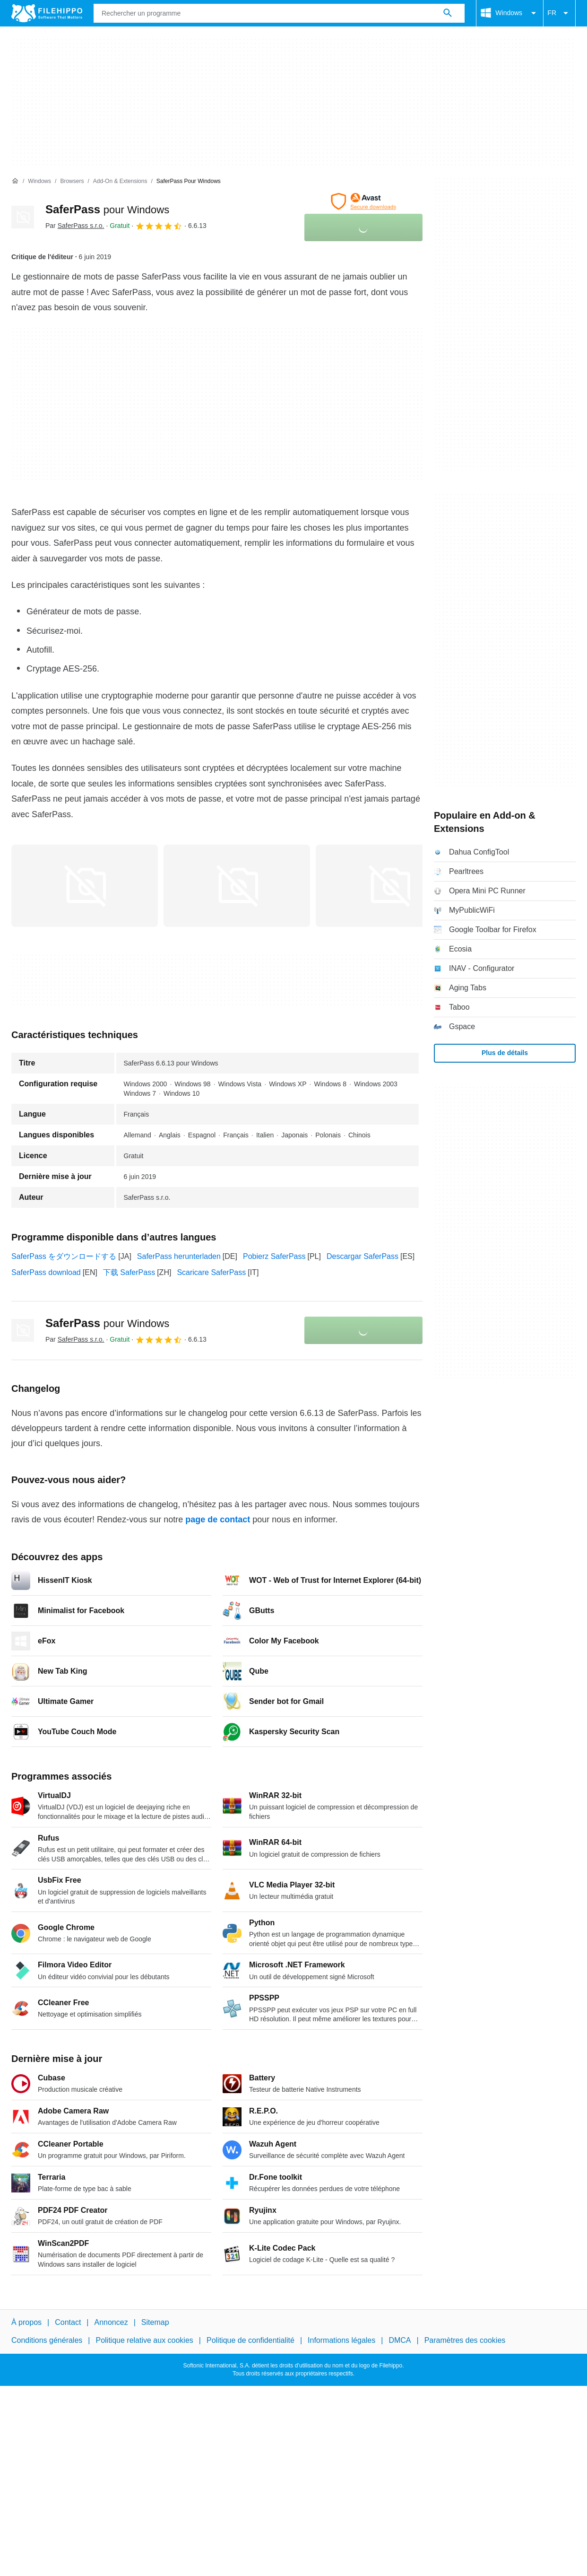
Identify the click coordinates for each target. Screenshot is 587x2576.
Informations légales (341, 2340)
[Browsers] (72, 181)
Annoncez (111, 2322)
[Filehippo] (46, 13)
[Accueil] (15, 181)
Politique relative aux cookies (144, 2340)
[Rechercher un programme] (447, 13)
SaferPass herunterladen (179, 1256)
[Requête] (279, 13)
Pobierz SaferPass (274, 1256)
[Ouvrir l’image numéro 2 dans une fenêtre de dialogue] (389, 886)
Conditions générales (46, 2340)
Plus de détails (505, 1053)
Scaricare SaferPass (211, 1272)
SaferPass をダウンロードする (63, 1256)
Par (74, 225)
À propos (26, 2322)
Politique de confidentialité (250, 2340)
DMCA (399, 2340)
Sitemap (155, 2322)
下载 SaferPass (129, 1272)
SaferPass (107, 209)
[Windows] (39, 181)
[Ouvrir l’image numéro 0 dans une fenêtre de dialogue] (84, 886)
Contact (68, 2322)
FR (559, 13)
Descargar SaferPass (362, 1256)
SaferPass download (46, 1272)
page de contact (217, 1519)
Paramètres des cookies (465, 2340)
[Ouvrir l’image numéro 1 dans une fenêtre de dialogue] (237, 886)
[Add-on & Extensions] (120, 181)
